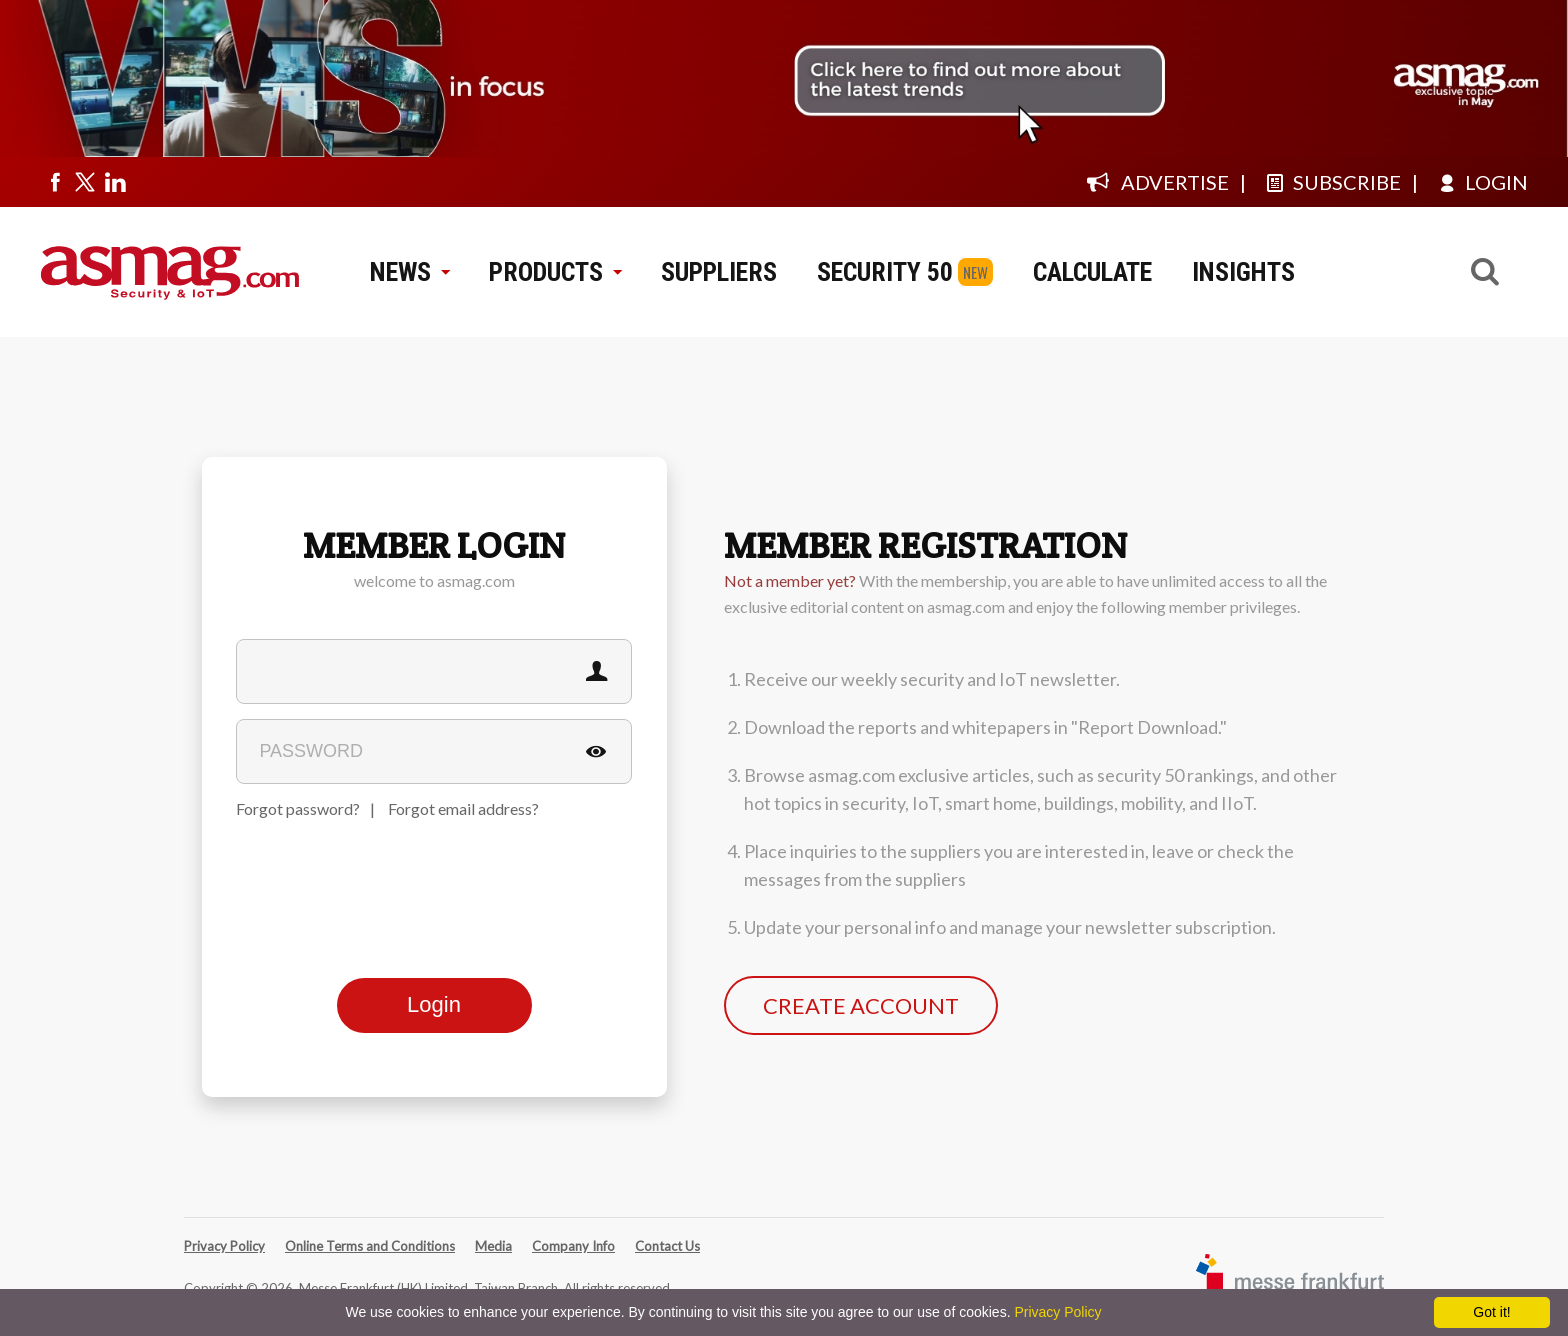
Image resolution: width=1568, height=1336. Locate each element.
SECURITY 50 (885, 272)
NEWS (409, 272)
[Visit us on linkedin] (115, 182)
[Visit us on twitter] (85, 182)
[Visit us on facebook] (55, 182)
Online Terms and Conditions (370, 1246)
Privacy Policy (224, 1246)
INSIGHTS (1243, 272)
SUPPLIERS (719, 272)
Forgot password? (298, 808)
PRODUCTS (555, 272)
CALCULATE (1092, 272)
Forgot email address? (463, 808)
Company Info (573, 1246)
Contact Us (667, 1246)
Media (493, 1246)
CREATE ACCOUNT (861, 1005)
